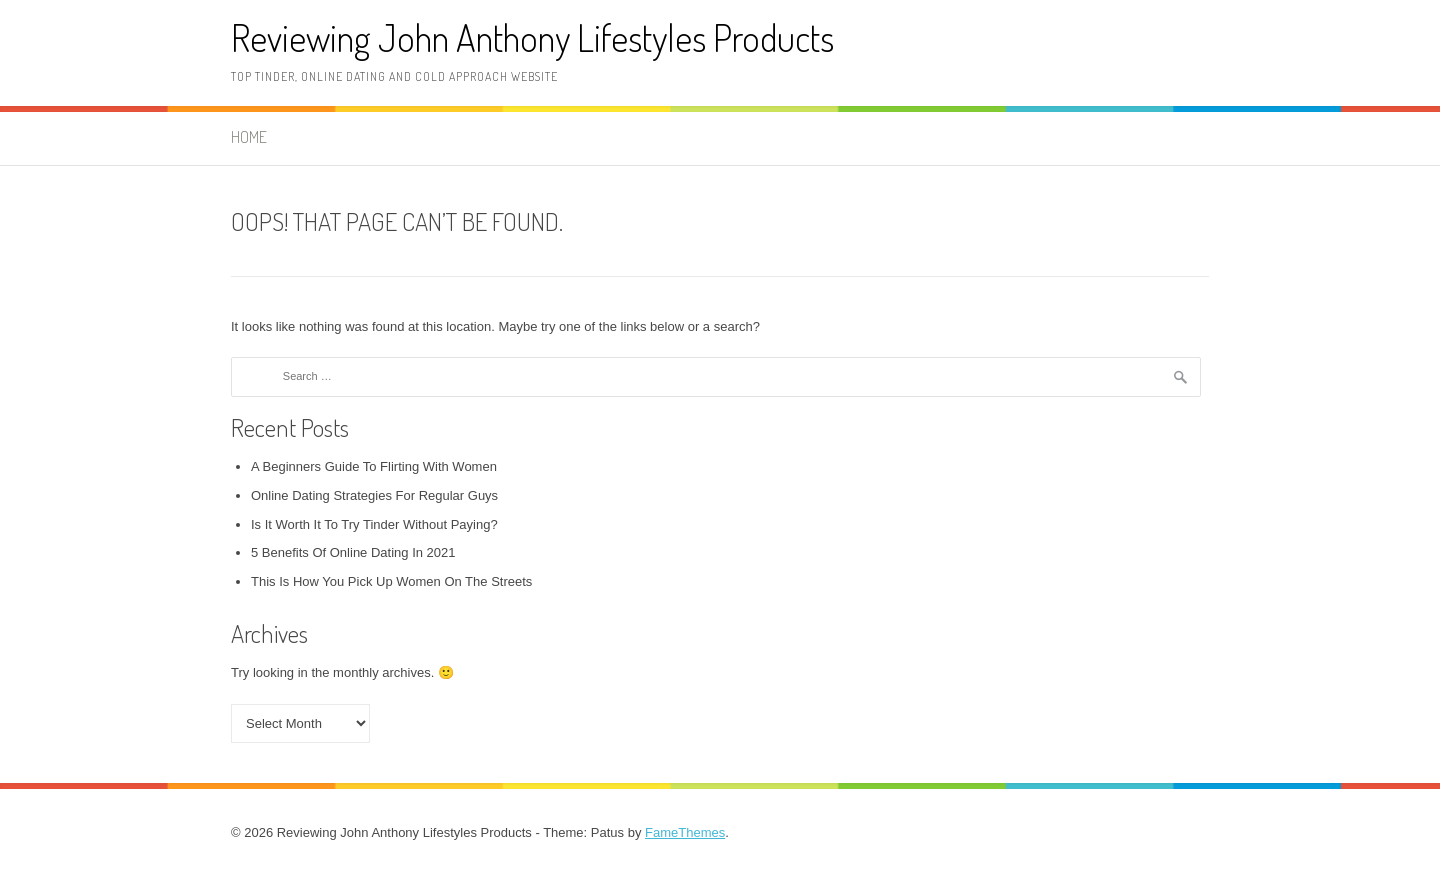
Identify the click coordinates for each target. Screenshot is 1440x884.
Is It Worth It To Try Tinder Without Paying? (374, 524)
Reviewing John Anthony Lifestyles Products (532, 37)
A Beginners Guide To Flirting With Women (374, 466)
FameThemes (685, 832)
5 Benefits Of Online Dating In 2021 (353, 552)
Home (249, 137)
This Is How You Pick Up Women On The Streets (391, 581)
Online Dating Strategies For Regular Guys (374, 495)
